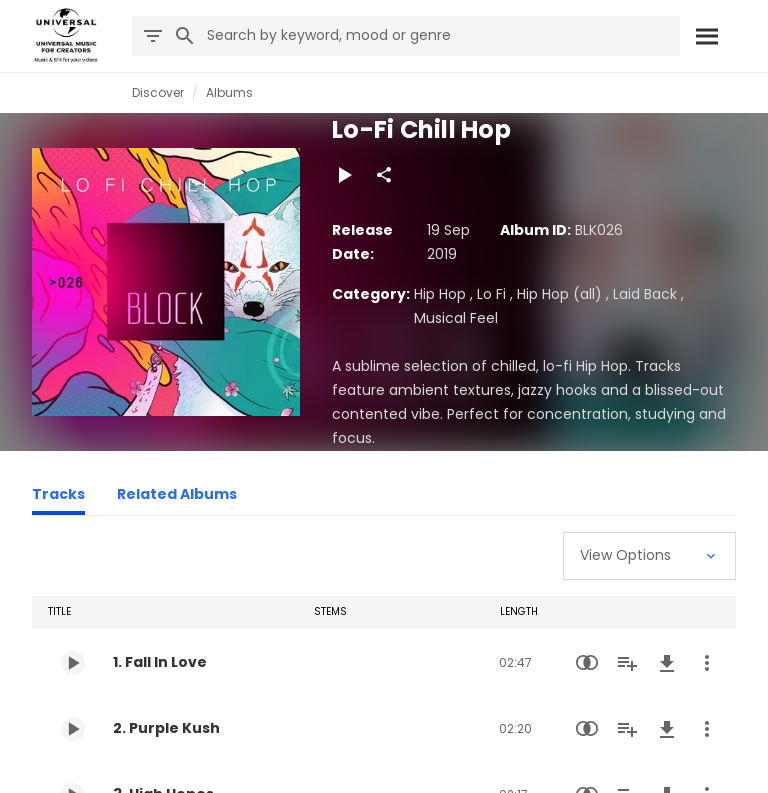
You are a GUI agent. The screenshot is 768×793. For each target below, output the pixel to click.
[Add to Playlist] (627, 663)
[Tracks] (58, 497)
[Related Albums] (177, 497)
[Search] (706, 36)
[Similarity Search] (587, 663)
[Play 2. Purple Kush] (73, 729)
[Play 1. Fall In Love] (73, 663)
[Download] (667, 663)
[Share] (384, 175)
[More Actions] (707, 663)
